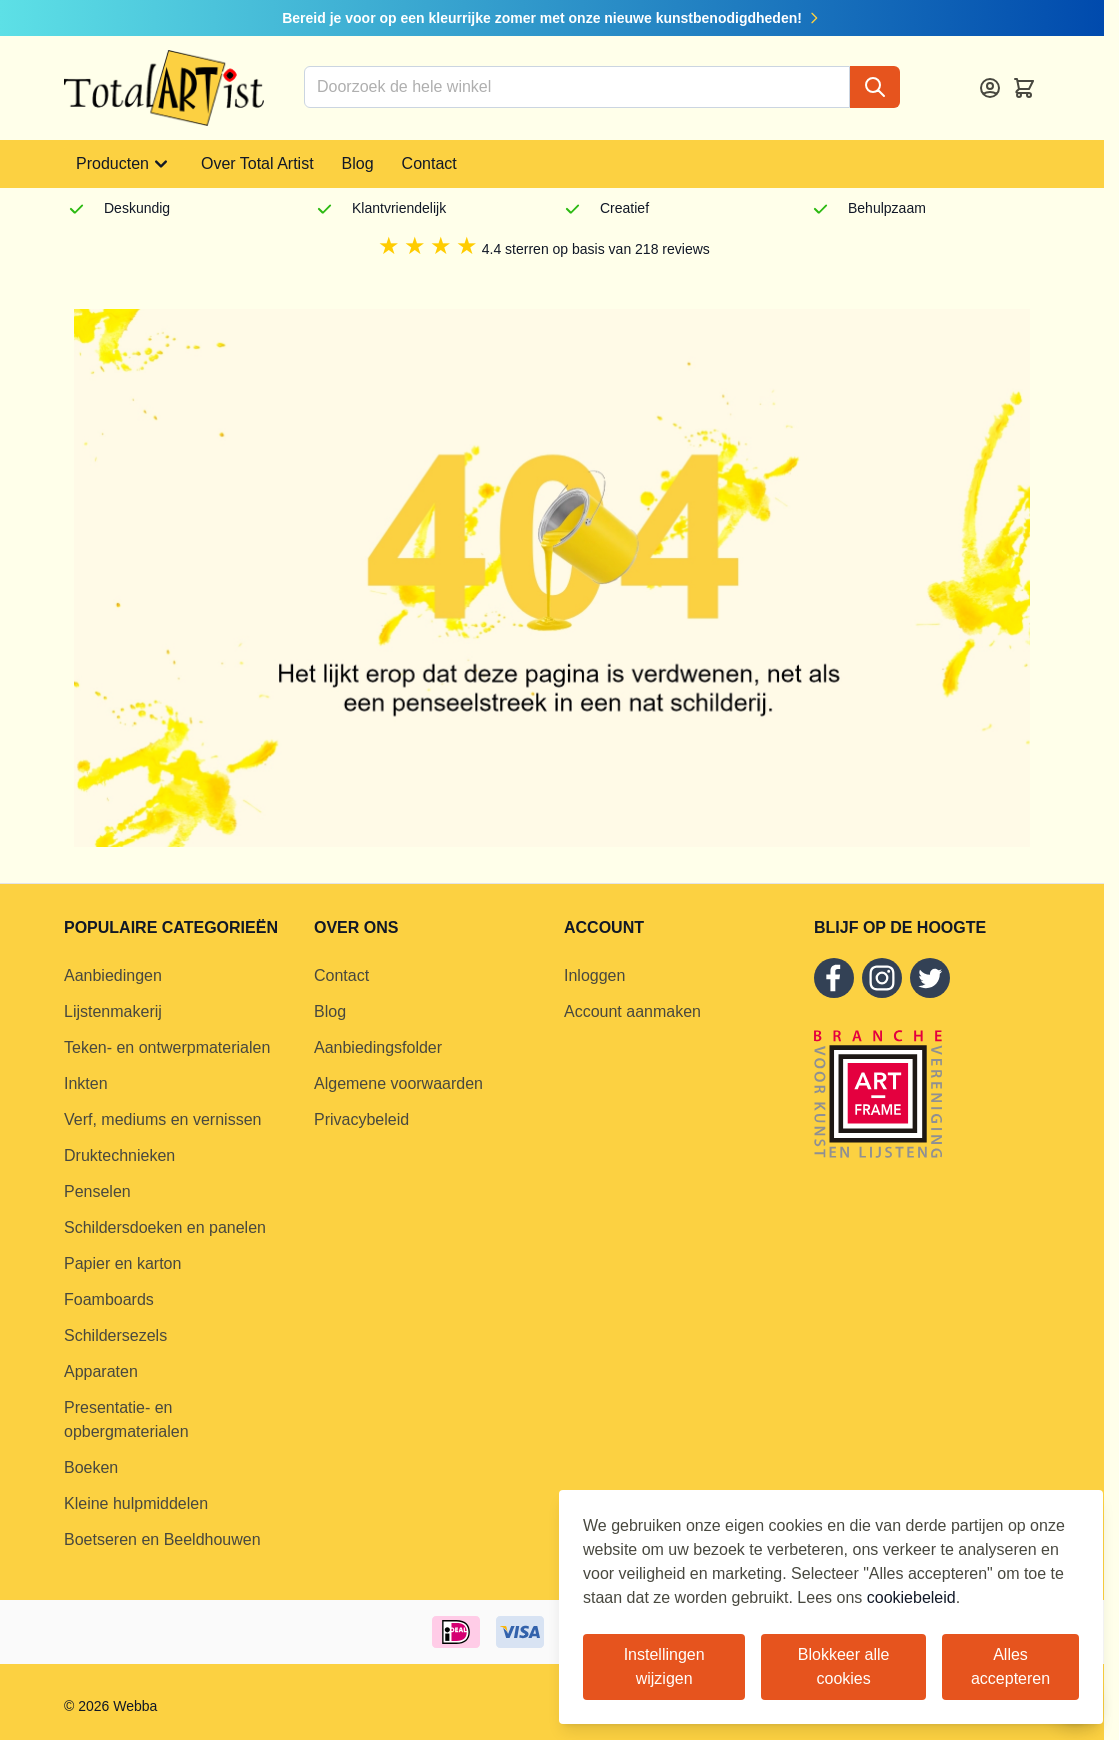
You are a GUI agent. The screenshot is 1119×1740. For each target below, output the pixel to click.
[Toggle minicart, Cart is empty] (1024, 88)
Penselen (97, 1191)
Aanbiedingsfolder (378, 1047)
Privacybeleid (361, 1119)
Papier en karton (122, 1263)
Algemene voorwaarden (398, 1083)
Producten (124, 164)
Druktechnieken (119, 1155)
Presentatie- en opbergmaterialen (126, 1419)
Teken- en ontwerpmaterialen (167, 1047)
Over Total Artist (257, 163)
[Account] (990, 88)
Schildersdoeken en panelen (165, 1227)
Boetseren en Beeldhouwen (162, 1539)
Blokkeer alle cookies (844, 1666)
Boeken (91, 1467)
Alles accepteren (1010, 1666)
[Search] (875, 87)
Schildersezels (115, 1335)
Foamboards (109, 1299)
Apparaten (101, 1371)
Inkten (86, 1083)
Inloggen (594, 975)
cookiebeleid (911, 1597)
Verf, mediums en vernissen (162, 1119)
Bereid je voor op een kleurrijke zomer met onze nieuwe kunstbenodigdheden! (552, 18)
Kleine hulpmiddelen (136, 1503)
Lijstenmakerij (113, 1011)
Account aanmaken (632, 1011)
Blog (358, 163)
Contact (429, 163)
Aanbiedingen (113, 975)
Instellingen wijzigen (664, 1666)
